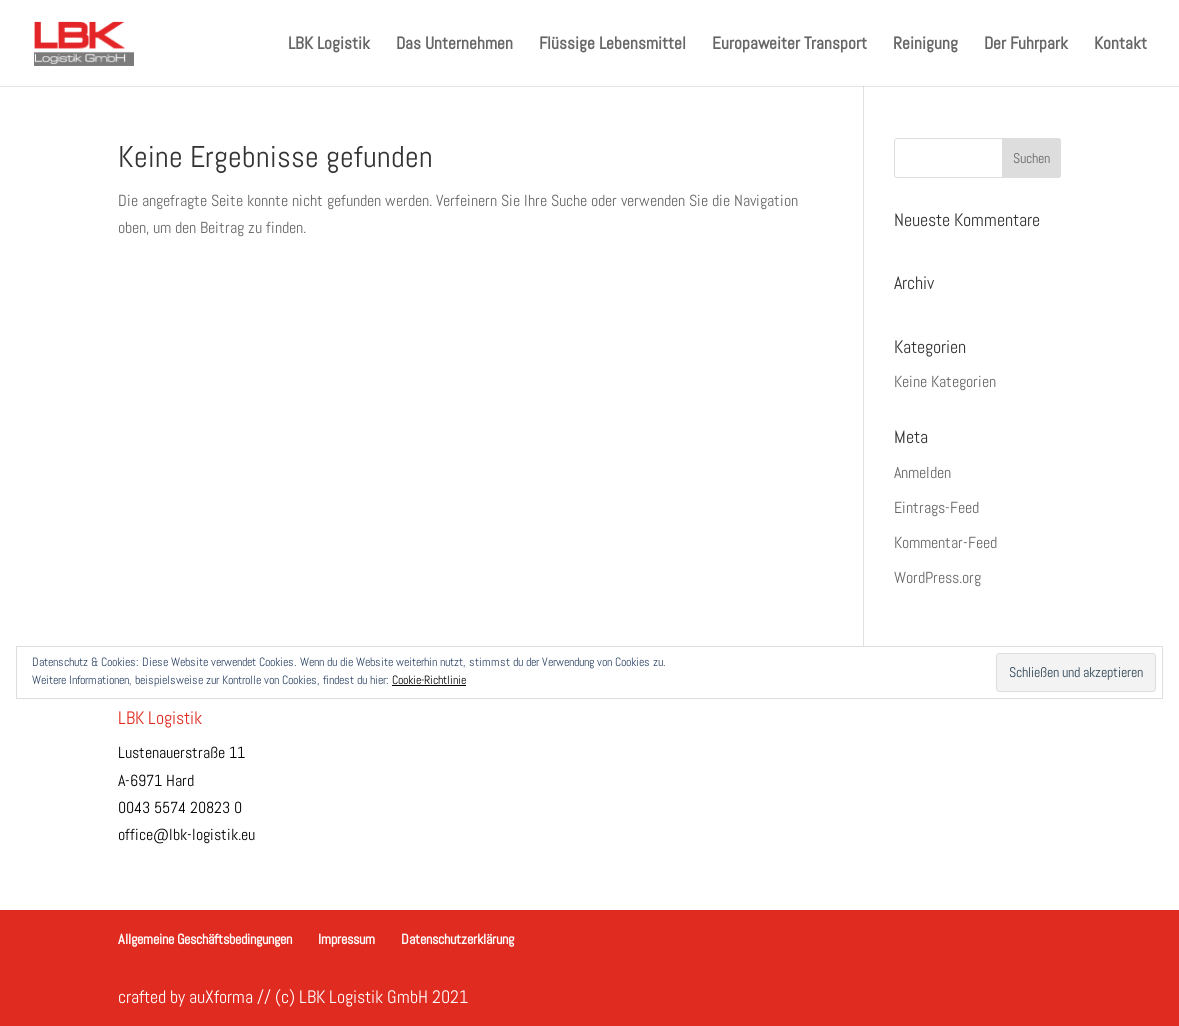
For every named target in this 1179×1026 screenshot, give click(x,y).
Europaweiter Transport (789, 45)
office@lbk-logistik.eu (186, 834)
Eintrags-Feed (936, 507)
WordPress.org (937, 577)
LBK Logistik (329, 45)
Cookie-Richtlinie (429, 680)
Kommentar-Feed (945, 542)
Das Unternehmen (454, 45)
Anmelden (922, 472)
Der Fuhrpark (1026, 45)
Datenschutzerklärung (457, 939)
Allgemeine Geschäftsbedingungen (205, 939)
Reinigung (925, 45)
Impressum (346, 939)
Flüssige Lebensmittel (612, 45)
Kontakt (1120, 45)
